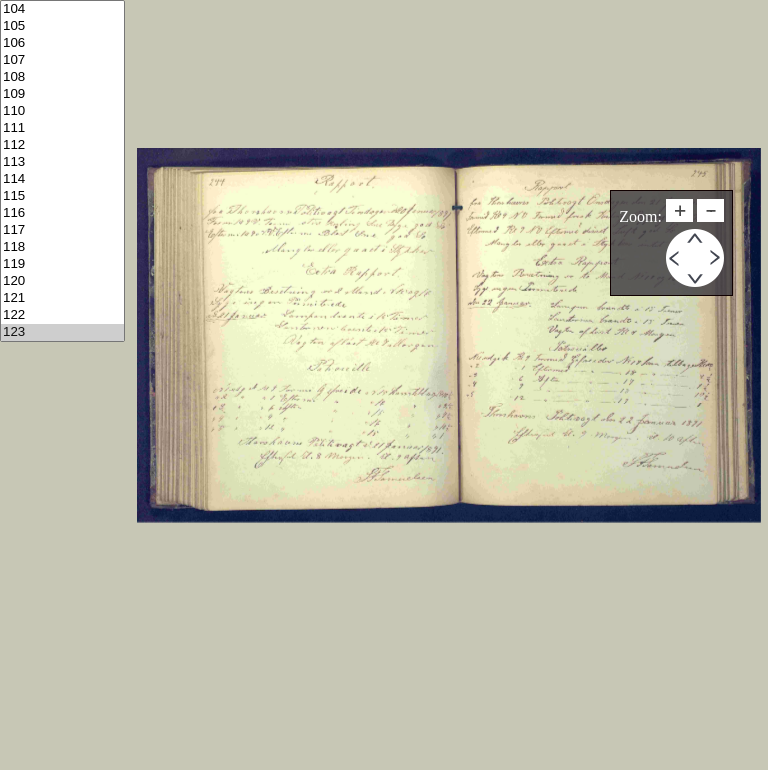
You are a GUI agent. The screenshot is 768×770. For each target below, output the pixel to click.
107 (62, 60)
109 (62, 94)
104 (62, 9)
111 (62, 128)
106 (62, 43)
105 (62, 26)
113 (62, 162)
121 (62, 298)
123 (62, 332)
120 (62, 281)
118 (62, 247)
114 (62, 179)
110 (62, 111)
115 (62, 196)
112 (62, 145)
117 (62, 230)
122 (62, 315)
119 (62, 264)
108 (62, 77)
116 (62, 213)
